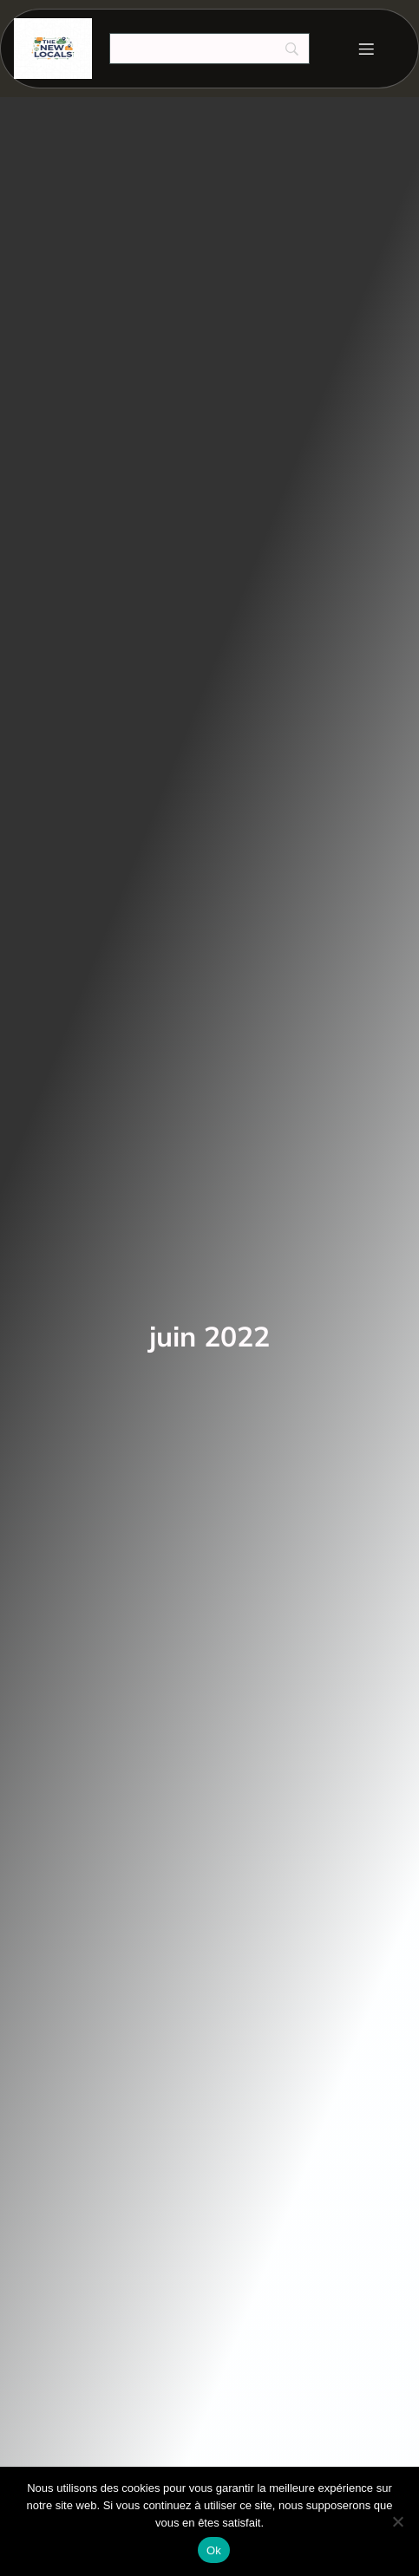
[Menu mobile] (366, 48)
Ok (213, 2550)
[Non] (397, 2521)
